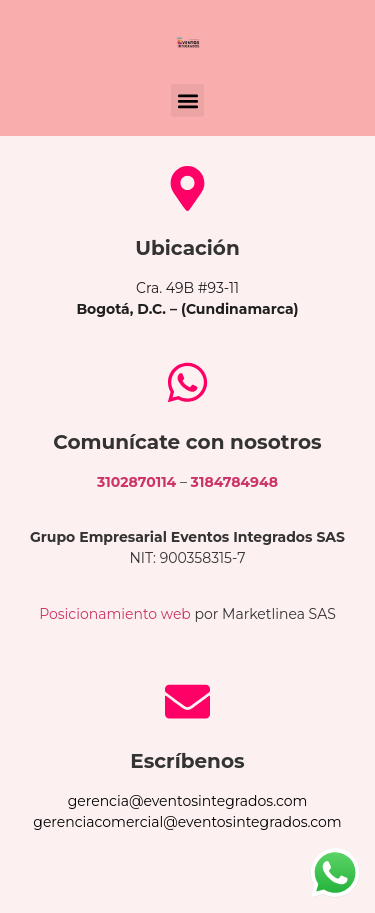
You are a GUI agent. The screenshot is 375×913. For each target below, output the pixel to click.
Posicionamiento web (115, 614)
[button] (187, 100)
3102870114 (136, 482)
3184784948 (234, 482)
